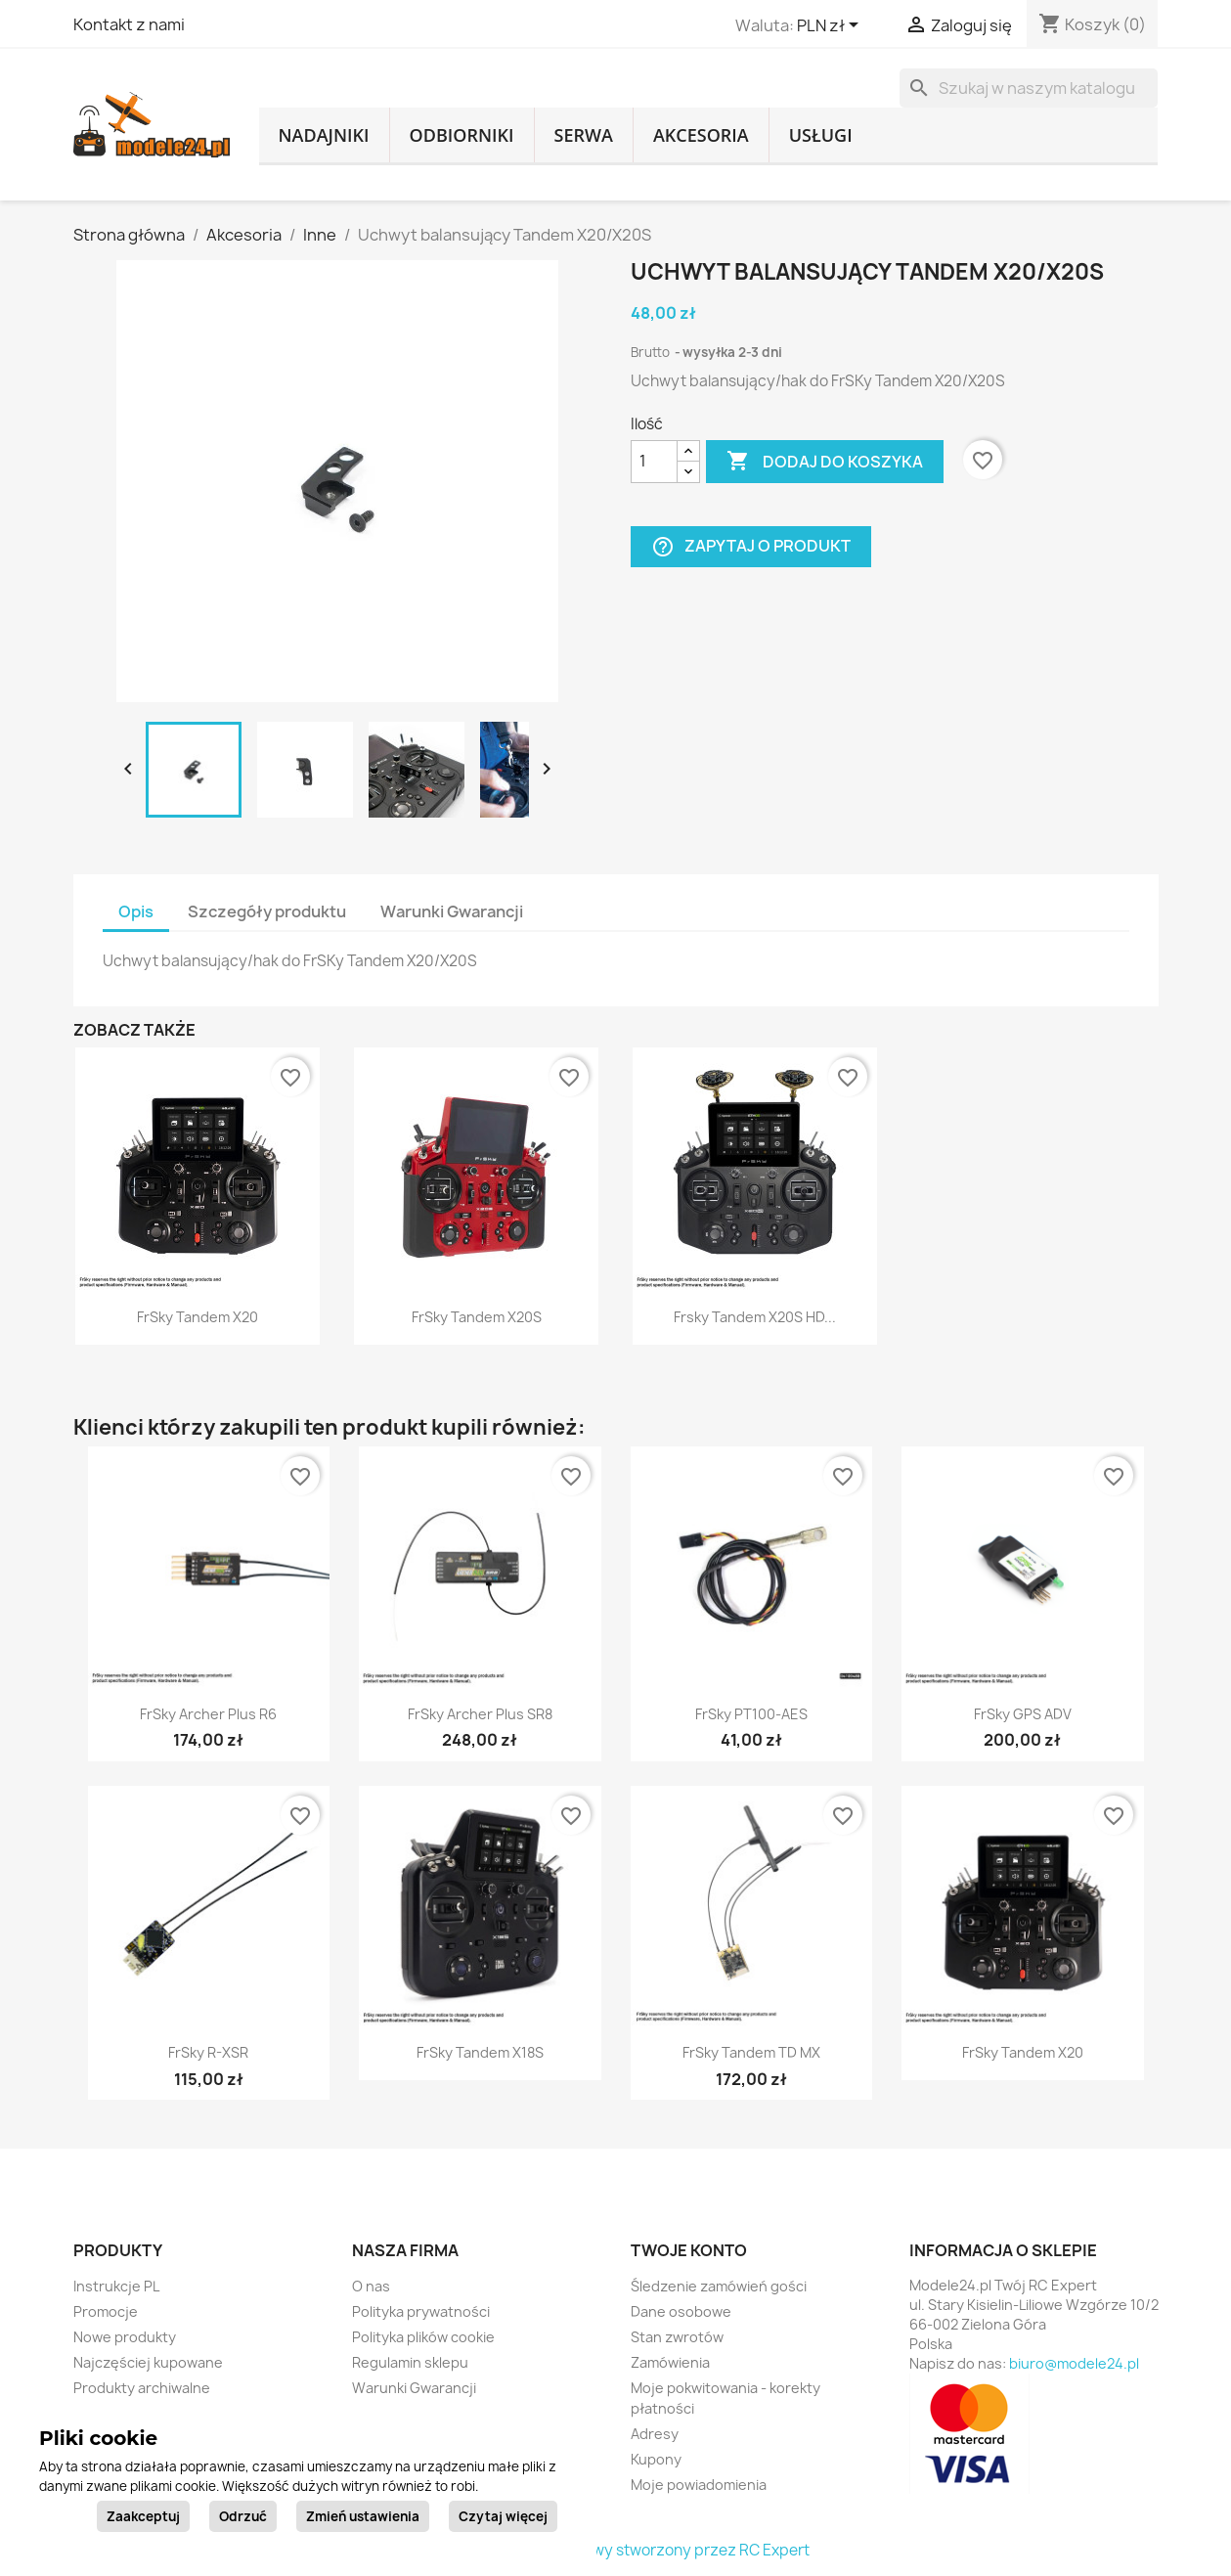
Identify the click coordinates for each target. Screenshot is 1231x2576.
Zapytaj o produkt (751, 546)
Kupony (656, 2459)
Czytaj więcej (503, 2516)
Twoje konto (689, 2250)
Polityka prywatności (421, 2311)
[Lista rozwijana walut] (831, 26)
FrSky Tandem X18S (480, 2052)
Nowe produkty (124, 2337)
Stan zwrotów (677, 2337)
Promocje (105, 2311)
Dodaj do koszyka (824, 461)
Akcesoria (701, 135)
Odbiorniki (462, 135)
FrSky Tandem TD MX (751, 2052)
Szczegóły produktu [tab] (267, 911)
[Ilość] (654, 461)
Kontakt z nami (129, 24)
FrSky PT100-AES (751, 1714)
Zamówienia (670, 2362)
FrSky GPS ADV (1023, 1714)
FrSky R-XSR (208, 2052)
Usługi (821, 135)
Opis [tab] (136, 911)
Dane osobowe (681, 2311)
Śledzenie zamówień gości (719, 2286)
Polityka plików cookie (423, 2337)
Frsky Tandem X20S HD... (755, 1317)
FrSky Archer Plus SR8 (480, 1714)
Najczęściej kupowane (148, 2362)
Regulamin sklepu (410, 2362)
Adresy (655, 2433)
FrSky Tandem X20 (197, 1317)
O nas (371, 2286)
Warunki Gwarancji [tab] (451, 911)
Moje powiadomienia (699, 2484)
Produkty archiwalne (141, 2387)
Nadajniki (324, 135)
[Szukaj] (1029, 88)
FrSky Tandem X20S (477, 1317)
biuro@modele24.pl (1074, 2363)
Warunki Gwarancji (414, 2387)
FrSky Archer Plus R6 (208, 1714)
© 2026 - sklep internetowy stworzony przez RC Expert (615, 2550)
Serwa (583, 135)
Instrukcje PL (116, 2286)
